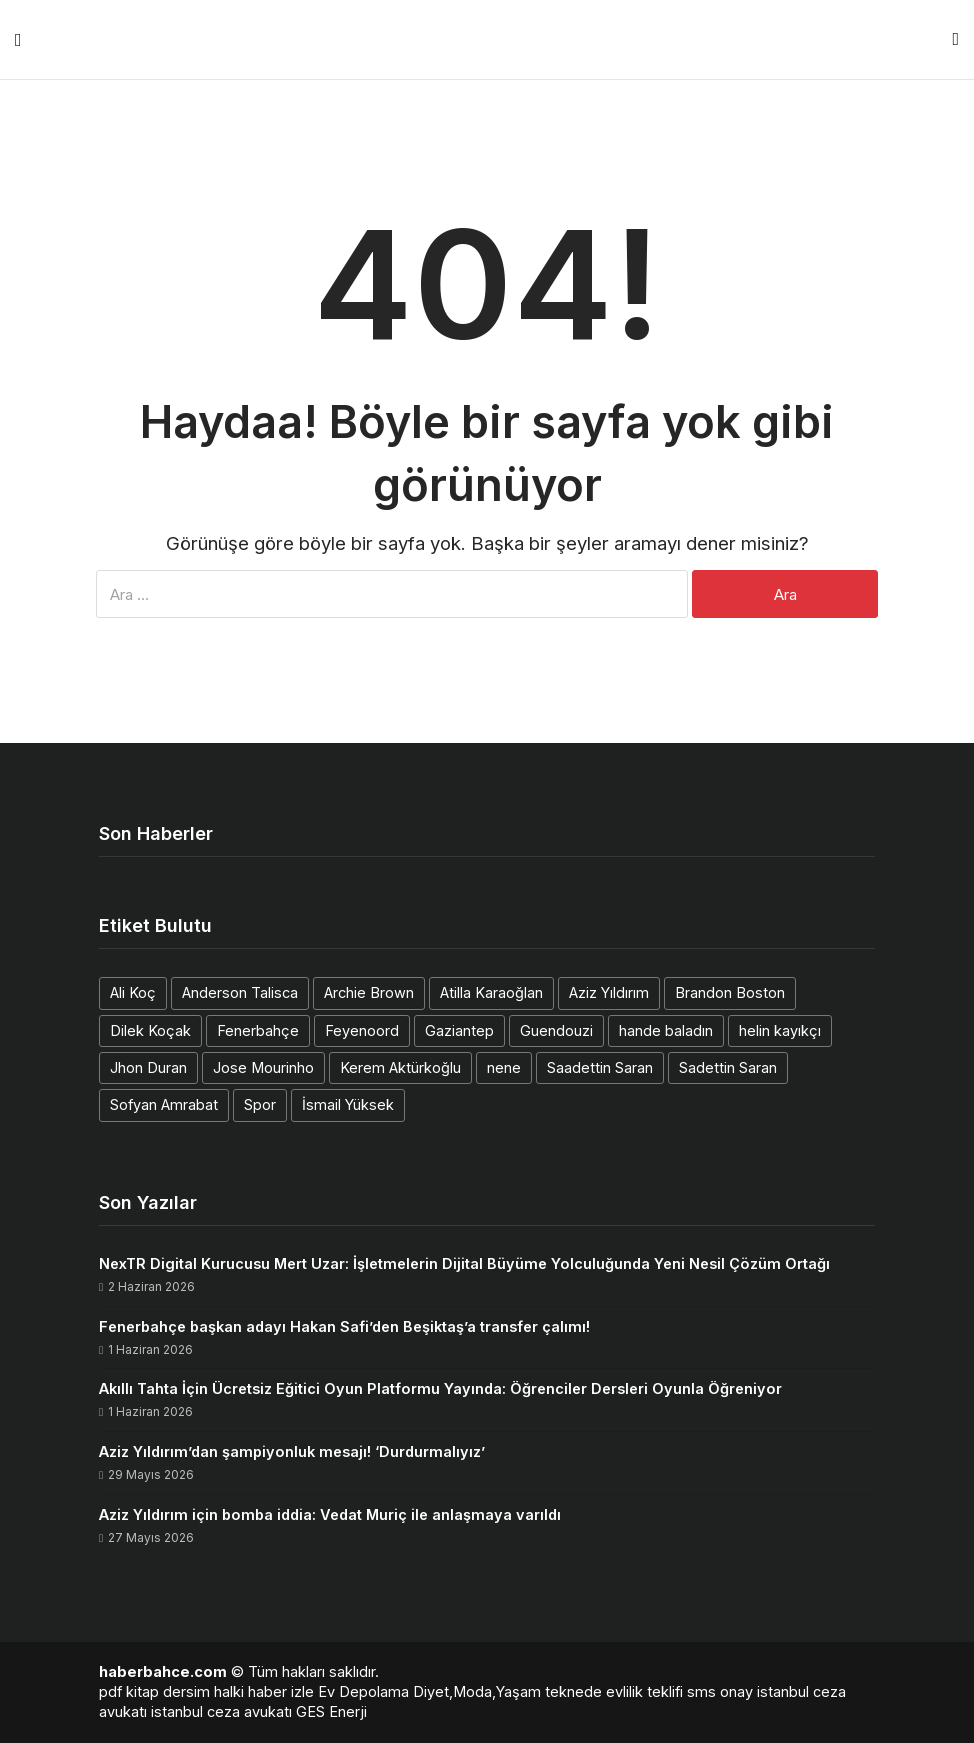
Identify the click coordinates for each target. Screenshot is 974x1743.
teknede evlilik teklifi (614, 1691)
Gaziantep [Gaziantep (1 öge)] (459, 1030)
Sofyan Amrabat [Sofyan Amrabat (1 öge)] (164, 1104)
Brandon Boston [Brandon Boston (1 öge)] (730, 992)
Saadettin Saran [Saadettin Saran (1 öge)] (600, 1067)
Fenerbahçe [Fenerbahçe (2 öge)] (258, 1030)
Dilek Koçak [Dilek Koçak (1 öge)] (150, 1030)
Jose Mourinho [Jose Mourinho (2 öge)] (263, 1067)
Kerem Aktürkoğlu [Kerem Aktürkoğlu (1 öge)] (400, 1067)
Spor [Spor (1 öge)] (260, 1104)
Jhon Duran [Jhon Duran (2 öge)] (148, 1067)
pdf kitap (129, 1691)
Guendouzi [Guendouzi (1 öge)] (556, 1030)
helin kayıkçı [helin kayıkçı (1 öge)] (780, 1030)
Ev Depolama (363, 1691)
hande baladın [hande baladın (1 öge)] (666, 1030)
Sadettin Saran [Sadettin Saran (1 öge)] (728, 1067)
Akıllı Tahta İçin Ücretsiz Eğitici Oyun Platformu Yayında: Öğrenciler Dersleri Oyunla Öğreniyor (440, 1388)
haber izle (281, 1691)
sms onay (720, 1691)
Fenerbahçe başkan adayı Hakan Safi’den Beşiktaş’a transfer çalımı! (344, 1326)
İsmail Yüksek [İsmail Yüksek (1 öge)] (348, 1104)
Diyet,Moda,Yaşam (477, 1691)
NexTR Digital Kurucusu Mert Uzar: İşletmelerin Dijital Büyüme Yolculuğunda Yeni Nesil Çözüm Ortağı (464, 1263)
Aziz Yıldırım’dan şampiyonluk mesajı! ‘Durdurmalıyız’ (292, 1451)
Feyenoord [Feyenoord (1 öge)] (362, 1030)
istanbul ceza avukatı (221, 1711)
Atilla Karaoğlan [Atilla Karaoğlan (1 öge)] (491, 992)
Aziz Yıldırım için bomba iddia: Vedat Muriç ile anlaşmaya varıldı (330, 1514)
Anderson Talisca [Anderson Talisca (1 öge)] (240, 992)
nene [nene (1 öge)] (504, 1067)
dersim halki (203, 1691)
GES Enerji (331, 1711)
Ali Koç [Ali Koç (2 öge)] (133, 992)
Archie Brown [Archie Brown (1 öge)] (369, 992)
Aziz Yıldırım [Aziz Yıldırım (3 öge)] (609, 992)
